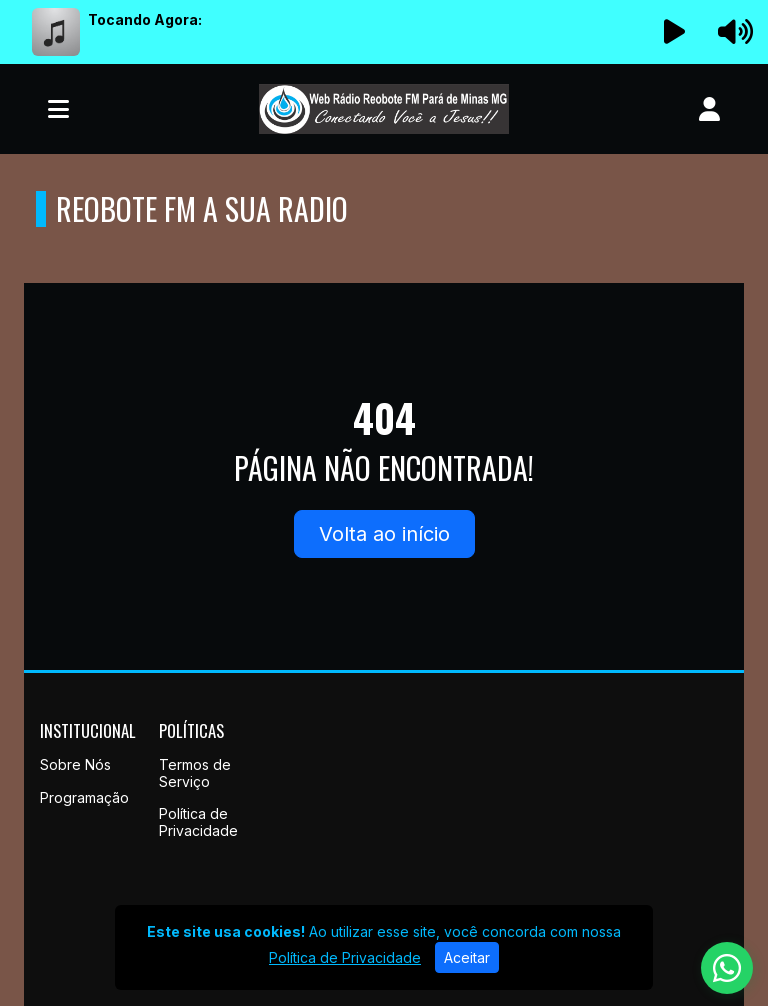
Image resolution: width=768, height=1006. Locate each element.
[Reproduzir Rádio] (675, 32)
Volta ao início (384, 534)
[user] (709, 109)
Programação (84, 797)
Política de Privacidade (198, 822)
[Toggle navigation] (58, 109)
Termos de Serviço (195, 773)
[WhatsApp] (727, 968)
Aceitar (467, 957)
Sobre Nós (75, 764)
